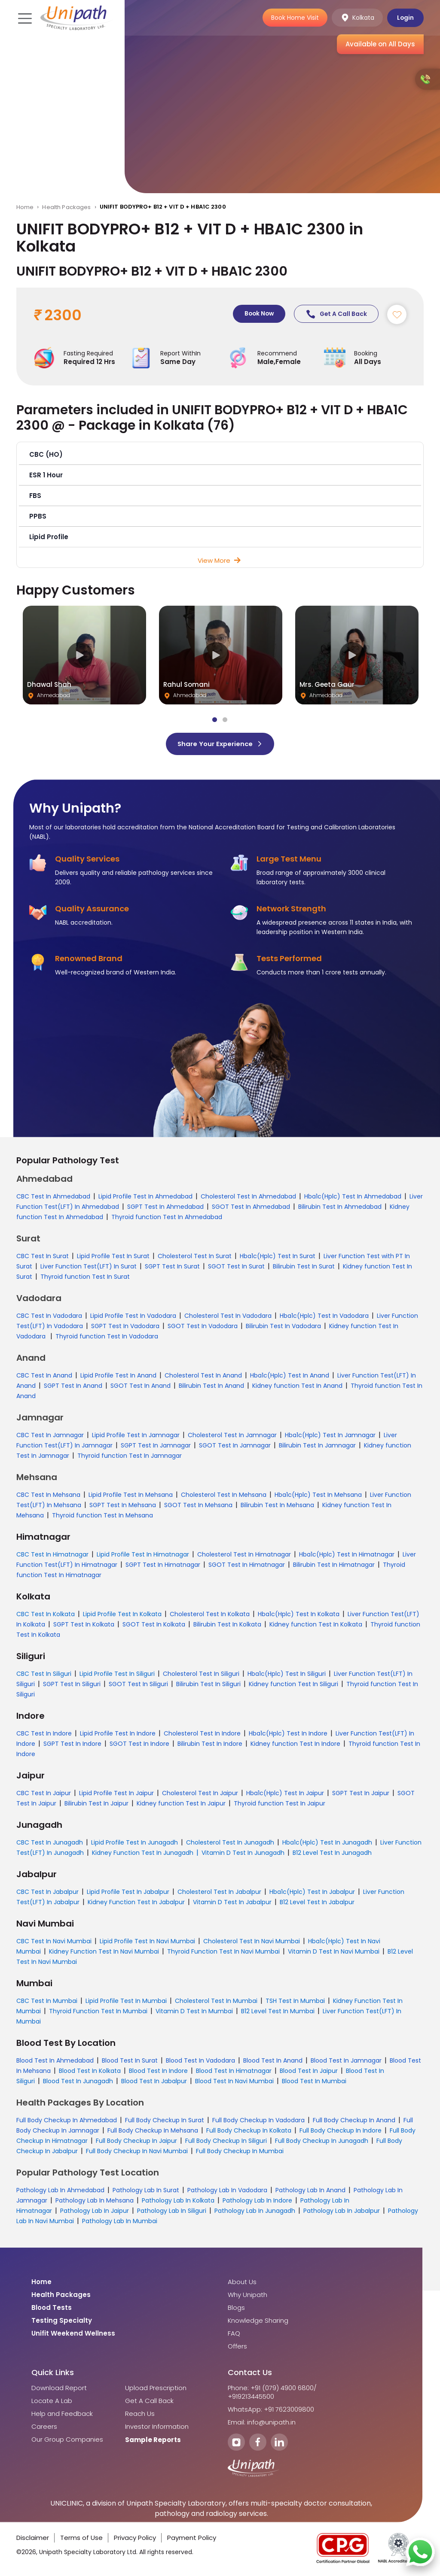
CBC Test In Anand (44, 1376)
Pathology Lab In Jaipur (94, 2211)
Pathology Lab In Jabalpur (341, 2211)
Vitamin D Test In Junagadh (243, 1853)
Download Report (59, 2389)
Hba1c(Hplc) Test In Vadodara (324, 1316)
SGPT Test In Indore (72, 1744)
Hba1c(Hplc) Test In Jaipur (285, 1794)
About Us (242, 2283)
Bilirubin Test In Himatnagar (334, 1565)
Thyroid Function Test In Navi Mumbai (223, 1952)
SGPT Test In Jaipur (360, 1794)
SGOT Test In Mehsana (198, 1506)
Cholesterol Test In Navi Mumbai (251, 1942)
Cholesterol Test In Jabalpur (219, 1892)
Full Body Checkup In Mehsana (152, 2131)
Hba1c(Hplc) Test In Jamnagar (330, 1436)
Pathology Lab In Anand (310, 2191)
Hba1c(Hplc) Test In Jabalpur (312, 1892)
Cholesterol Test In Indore (202, 1734)
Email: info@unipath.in (262, 2423)
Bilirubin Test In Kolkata (227, 1625)
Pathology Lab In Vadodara (227, 2191)
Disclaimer (32, 2538)
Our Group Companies (67, 2440)
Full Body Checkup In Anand (354, 2121)
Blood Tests (51, 2308)
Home (25, 207)
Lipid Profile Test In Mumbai (126, 2001)
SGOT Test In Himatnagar (246, 1565)
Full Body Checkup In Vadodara (258, 2121)
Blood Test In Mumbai (314, 2082)
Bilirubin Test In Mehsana (277, 1506)
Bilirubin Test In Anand (211, 1386)
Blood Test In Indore (158, 2071)
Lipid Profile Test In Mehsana (131, 1495)
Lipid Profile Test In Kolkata (122, 1615)
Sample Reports (153, 2440)
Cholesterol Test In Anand (203, 1376)
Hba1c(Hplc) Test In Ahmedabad (352, 1197)
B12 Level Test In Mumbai (278, 2012)
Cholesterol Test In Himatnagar (244, 1555)
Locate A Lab (51, 2401)
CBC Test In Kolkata (45, 1615)
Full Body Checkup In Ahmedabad (66, 2121)
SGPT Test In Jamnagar (156, 1446)
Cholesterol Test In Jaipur (200, 1794)
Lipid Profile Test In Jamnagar (136, 1436)
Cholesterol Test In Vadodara (228, 1316)
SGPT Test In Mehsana (122, 1506)
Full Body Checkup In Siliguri (226, 2141)
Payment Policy (191, 2538)
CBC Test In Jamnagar (50, 1436)
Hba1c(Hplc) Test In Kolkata (298, 1615)
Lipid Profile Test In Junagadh (134, 1843)
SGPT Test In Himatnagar (162, 1565)
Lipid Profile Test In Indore (118, 1734)
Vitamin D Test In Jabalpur (232, 1903)
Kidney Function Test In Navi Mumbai (104, 1952)
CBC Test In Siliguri (43, 1674)
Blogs (236, 2308)
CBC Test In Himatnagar (52, 1555)
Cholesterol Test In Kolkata (210, 1615)
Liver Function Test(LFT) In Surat (88, 1267)
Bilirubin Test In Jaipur (96, 1804)
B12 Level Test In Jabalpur (317, 1903)
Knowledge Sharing (258, 2321)
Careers (44, 2427)
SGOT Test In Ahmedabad (251, 1207)
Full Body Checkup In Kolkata (248, 2131)
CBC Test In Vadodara (49, 1316)
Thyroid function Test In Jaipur (279, 1804)
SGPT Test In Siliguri (72, 1685)
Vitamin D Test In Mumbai (194, 2012)
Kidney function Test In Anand (297, 1386)
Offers (237, 2347)
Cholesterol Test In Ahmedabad (248, 1197)
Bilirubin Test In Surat (304, 1267)
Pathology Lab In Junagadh (254, 2211)
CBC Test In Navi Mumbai (54, 1942)
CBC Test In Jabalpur (47, 1892)
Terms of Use (81, 2538)
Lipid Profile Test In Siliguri (117, 1674)
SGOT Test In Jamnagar (235, 1446)
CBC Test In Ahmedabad (53, 1197)
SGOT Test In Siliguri (138, 1685)
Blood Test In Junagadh (78, 2082)
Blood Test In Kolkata (90, 2071)
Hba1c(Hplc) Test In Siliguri (287, 1674)
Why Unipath (247, 2295)
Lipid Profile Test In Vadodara (133, 1316)
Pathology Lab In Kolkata (178, 2201)
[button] (220, 455)
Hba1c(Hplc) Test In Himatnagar (346, 1555)
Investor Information (157, 2427)
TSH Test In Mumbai (295, 2001)
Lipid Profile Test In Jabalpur (128, 1892)
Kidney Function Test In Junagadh (142, 1853)
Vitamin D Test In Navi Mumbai (333, 1952)
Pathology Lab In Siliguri (171, 2211)
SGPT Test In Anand (73, 1386)
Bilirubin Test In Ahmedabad (340, 1207)
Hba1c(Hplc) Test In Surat (277, 1257)
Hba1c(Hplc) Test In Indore (288, 1734)
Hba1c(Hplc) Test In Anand (289, 1376)
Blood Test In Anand (272, 2061)
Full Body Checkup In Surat (164, 2121)
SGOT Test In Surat (236, 1267)
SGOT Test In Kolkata (153, 1625)
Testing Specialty (61, 2321)
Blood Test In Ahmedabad (55, 2061)
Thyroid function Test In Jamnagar (129, 1456)
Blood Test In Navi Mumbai (234, 2082)
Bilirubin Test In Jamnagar (317, 1446)
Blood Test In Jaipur (309, 2071)
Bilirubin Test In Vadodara (283, 1327)
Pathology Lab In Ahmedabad (60, 2191)
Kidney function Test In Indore (295, 1744)
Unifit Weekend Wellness (73, 2334)
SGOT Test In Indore (139, 1744)
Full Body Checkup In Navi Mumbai (137, 2152)
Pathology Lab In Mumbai (119, 2222)
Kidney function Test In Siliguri (293, 1685)
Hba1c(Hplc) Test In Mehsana (318, 1495)
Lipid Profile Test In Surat (113, 1257)
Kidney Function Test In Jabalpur (136, 1903)
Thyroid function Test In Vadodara (106, 1337)
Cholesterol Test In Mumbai (216, 2001)
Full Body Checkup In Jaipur (136, 2141)
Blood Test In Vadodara (200, 2061)
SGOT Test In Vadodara (203, 1327)
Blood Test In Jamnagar (346, 2061)
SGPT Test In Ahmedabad (165, 1207)
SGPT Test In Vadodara (125, 1327)
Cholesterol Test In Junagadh (230, 1843)
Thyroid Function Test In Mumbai (98, 2012)
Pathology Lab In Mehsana (94, 2201)
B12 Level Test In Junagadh (332, 1853)
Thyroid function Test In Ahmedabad (166, 1218)
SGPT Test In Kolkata (83, 1625)
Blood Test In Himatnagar (234, 2071)
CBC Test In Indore (44, 1734)
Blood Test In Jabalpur (154, 2082)
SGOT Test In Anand (140, 1386)
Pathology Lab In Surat (146, 2191)
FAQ (234, 2334)
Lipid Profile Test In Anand (118, 1376)
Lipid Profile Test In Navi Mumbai (147, 1942)
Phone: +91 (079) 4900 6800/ (272, 2389)
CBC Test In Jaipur (43, 1794)
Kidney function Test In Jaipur (181, 1804)
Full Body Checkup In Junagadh (321, 2141)
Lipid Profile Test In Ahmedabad (145, 1197)
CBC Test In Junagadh (49, 1843)
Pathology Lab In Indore (257, 2201)
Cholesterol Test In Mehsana (223, 1495)
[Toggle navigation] (24, 17)
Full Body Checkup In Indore (340, 2131)
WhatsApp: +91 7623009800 (271, 2410)
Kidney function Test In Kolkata (315, 1625)
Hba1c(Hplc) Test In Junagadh (327, 1843)
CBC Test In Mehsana (48, 1495)
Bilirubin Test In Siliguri (208, 1685)
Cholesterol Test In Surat (195, 1257)
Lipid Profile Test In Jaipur (116, 1794)
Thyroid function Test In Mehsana (102, 1516)
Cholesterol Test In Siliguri (201, 1674)
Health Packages (66, 207)
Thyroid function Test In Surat (85, 1277)
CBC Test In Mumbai (46, 2001)
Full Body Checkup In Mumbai (240, 2152)
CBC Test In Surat (42, 1257)
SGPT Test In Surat (172, 1267)
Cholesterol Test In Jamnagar (232, 1436)
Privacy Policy (135, 2538)
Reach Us (140, 2414)
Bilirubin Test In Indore (209, 1744)
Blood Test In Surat (130, 2061)
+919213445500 (251, 2397)
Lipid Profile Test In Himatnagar (143, 1555)
